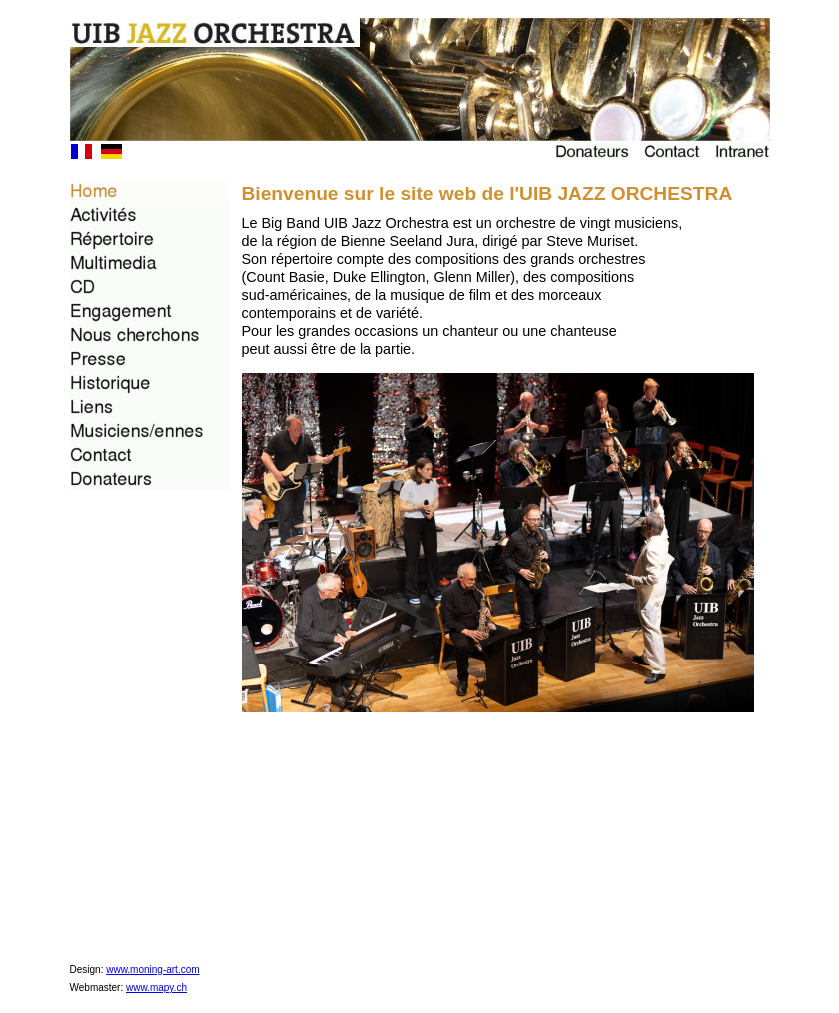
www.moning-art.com (152, 969)
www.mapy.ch (156, 987)
